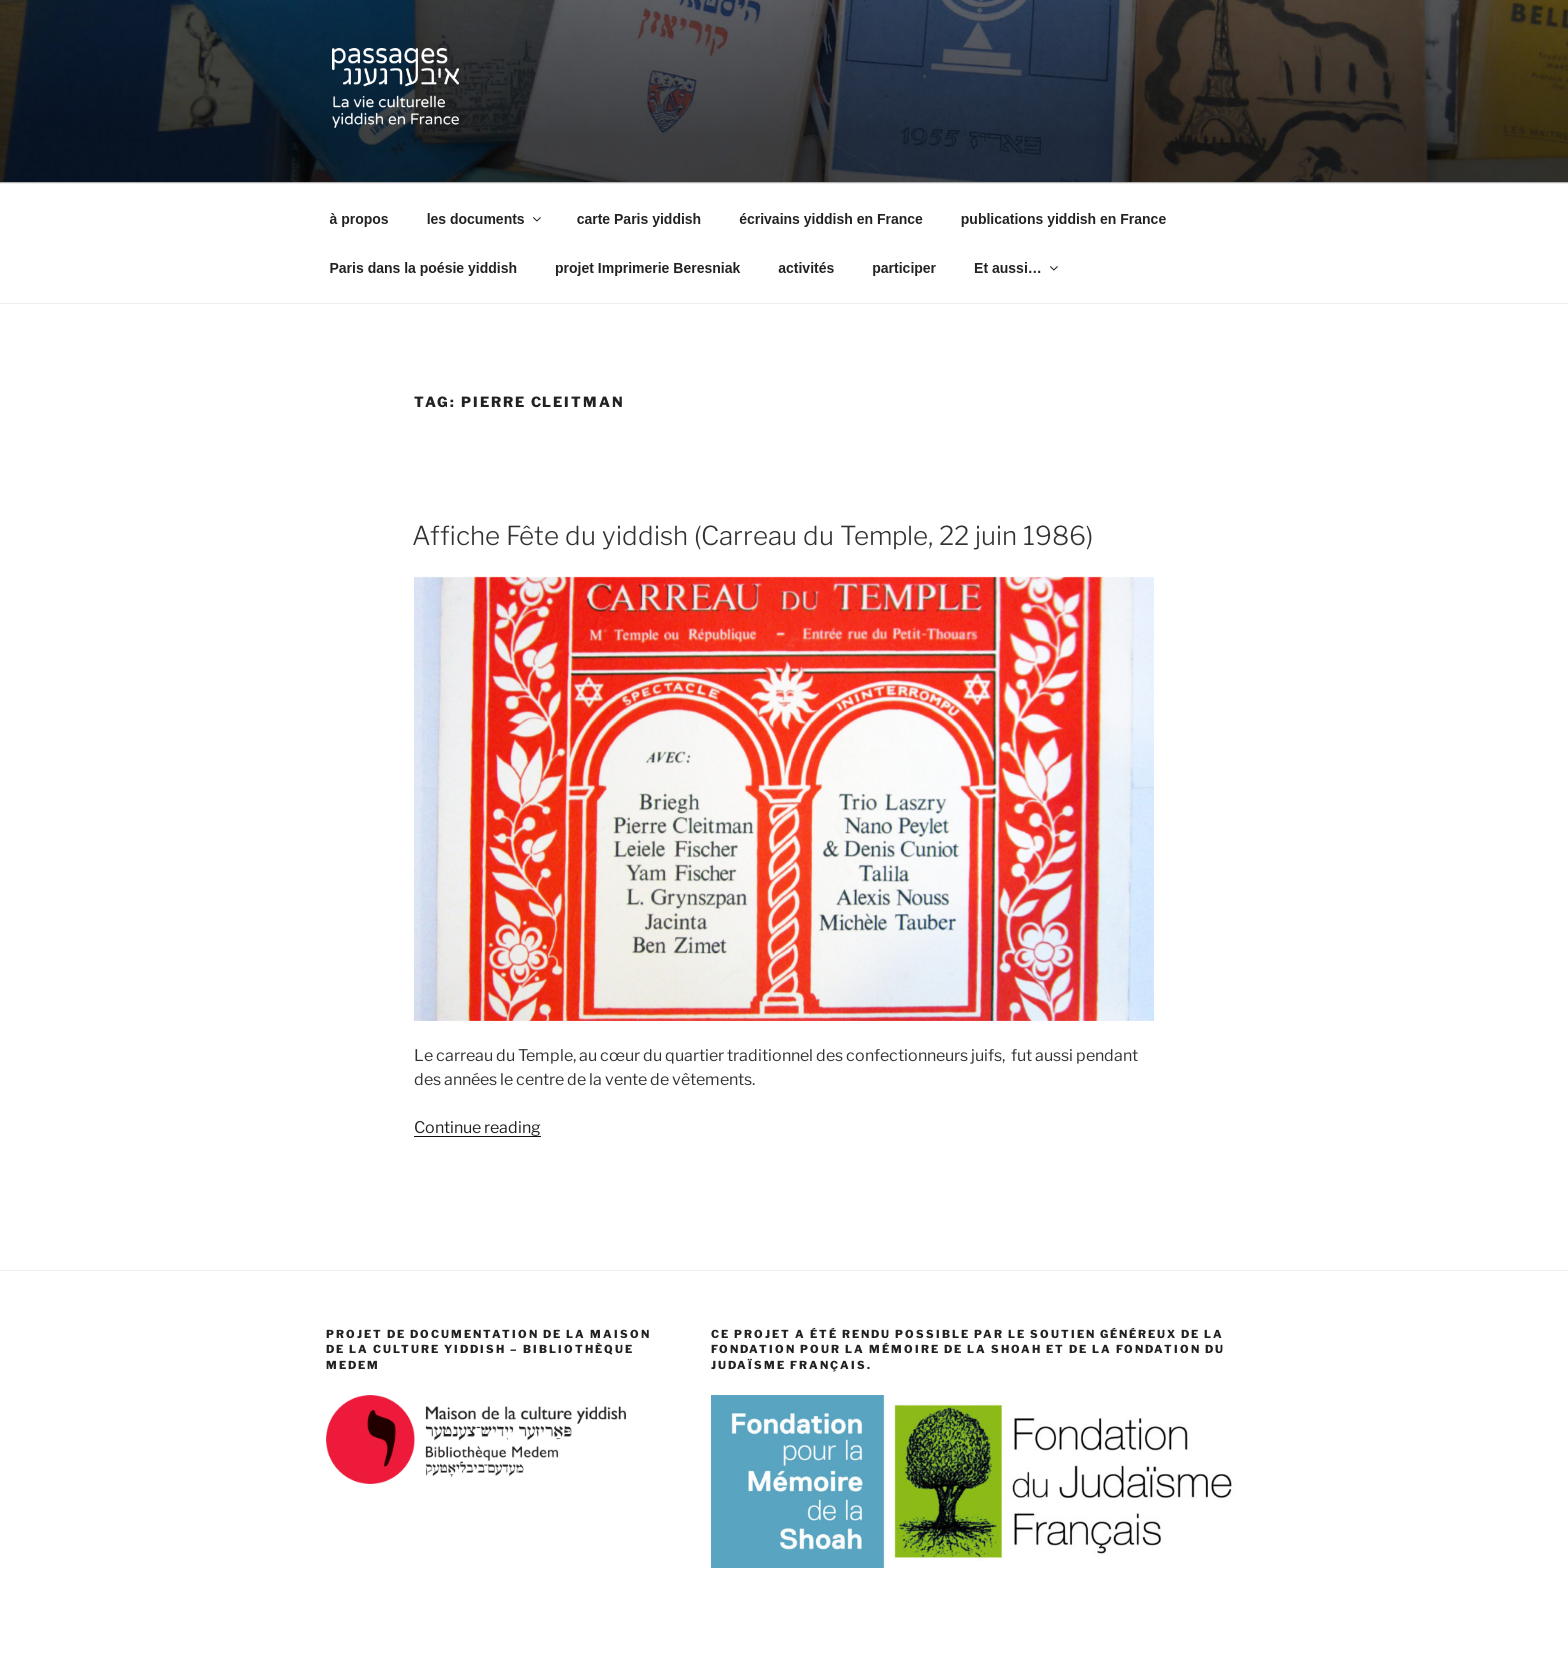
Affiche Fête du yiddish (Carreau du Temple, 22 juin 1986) (752, 535)
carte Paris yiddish (639, 219)
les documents (485, 219)
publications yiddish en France (1063, 219)
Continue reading (477, 1127)
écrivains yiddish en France (831, 219)
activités (806, 268)
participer (904, 268)
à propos (359, 219)
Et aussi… (1017, 268)
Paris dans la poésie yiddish (424, 268)
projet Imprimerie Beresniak (647, 268)
